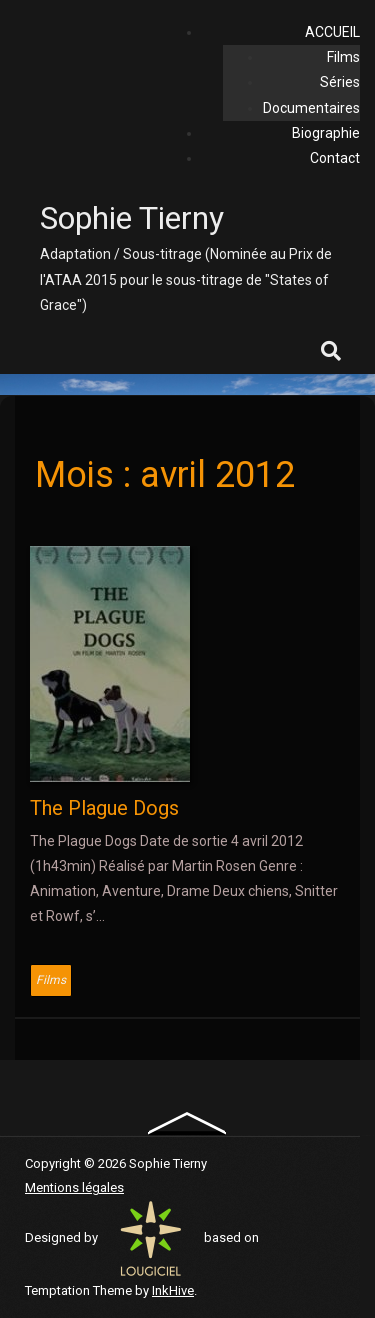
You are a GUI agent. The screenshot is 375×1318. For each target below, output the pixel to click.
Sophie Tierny (132, 218)
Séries (340, 82)
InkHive (173, 1290)
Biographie (326, 133)
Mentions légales (74, 1187)
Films (343, 57)
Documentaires (311, 108)
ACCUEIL (332, 32)
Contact (335, 158)
